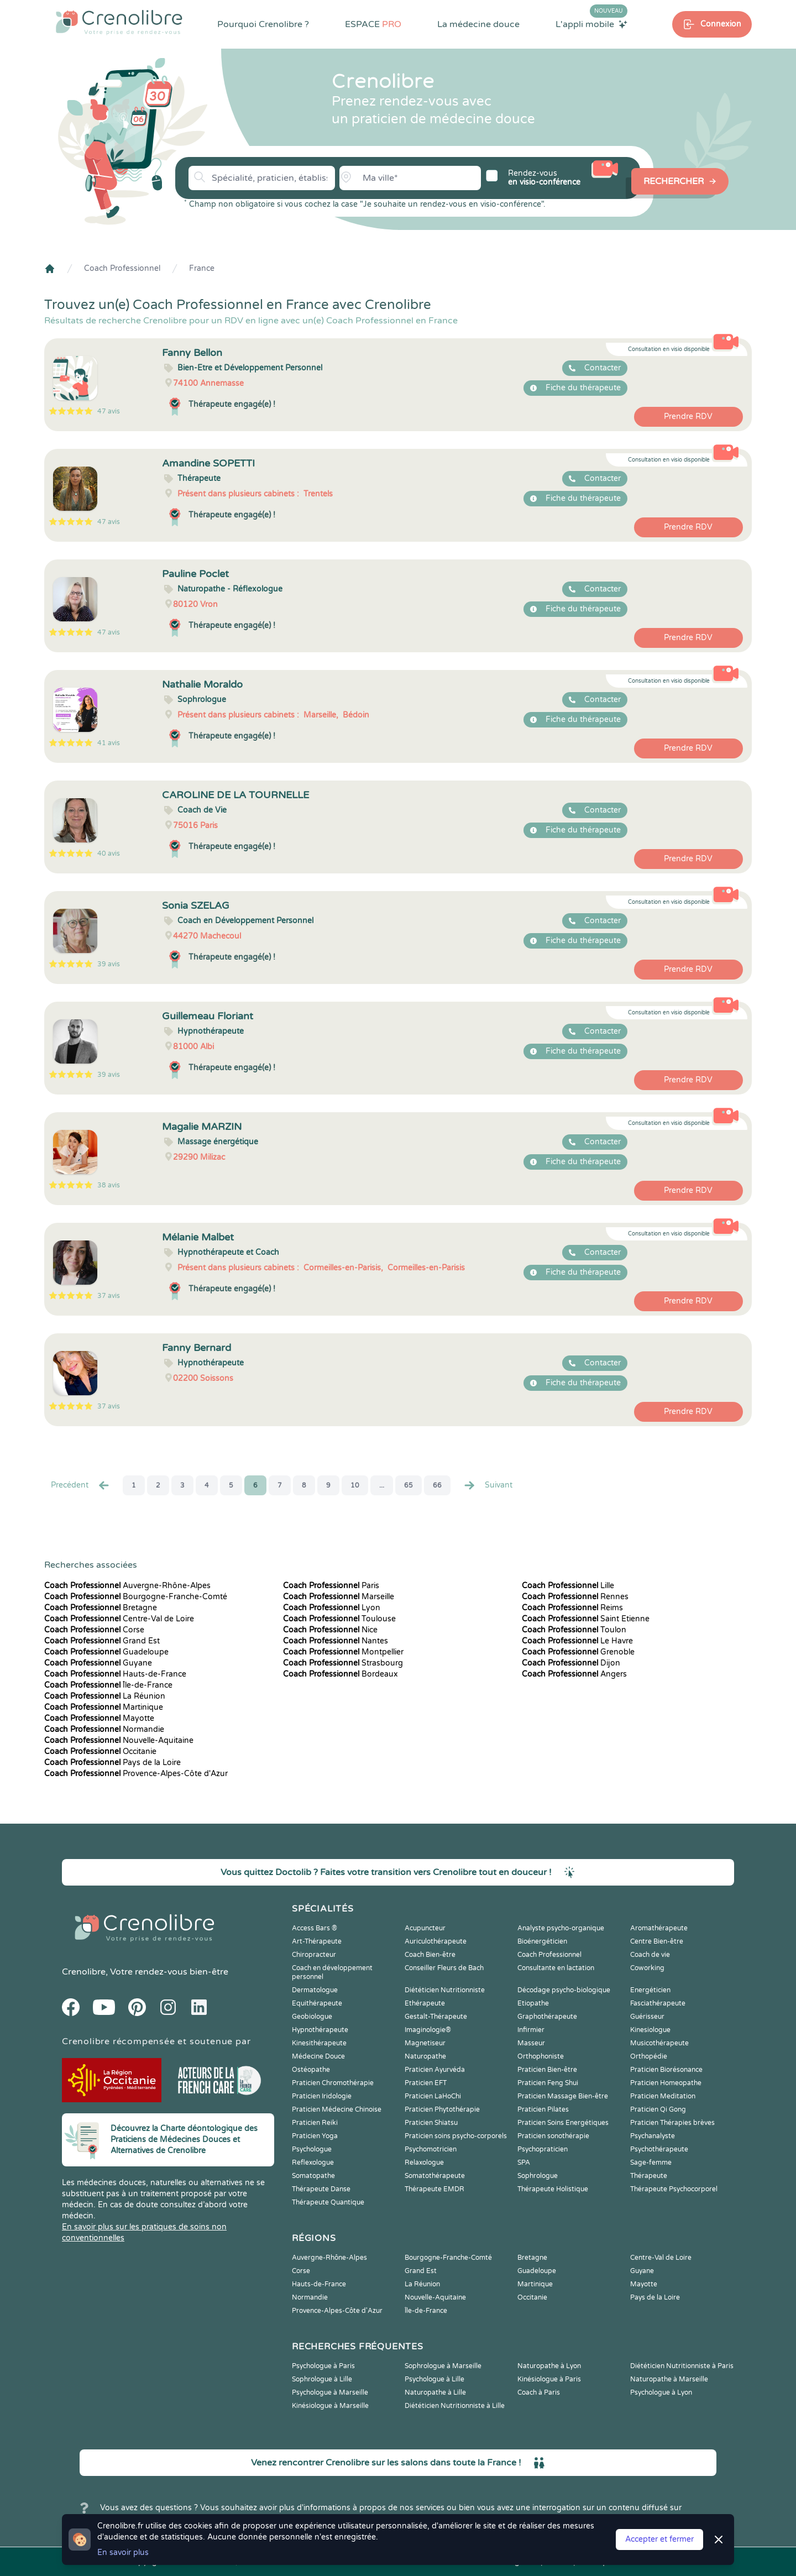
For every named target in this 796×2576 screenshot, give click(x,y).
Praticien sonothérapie (553, 2136)
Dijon (571, 1663)
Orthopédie (648, 2056)
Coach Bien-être (430, 1955)
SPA (523, 2162)
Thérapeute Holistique (552, 2189)
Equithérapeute (317, 2003)
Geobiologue (312, 2016)
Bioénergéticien (542, 1941)
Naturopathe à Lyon (549, 2366)
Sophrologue (537, 2176)
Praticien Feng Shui (547, 2083)
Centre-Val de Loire (119, 1619)
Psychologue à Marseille (330, 2392)
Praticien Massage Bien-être (562, 2096)
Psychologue (312, 2149)
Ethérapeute (425, 2003)
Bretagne (100, 1607)
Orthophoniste (540, 2056)
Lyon (331, 1607)
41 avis (108, 743)
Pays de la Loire (112, 1762)
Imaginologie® (428, 2030)
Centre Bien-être (656, 1941)
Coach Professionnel (122, 268)
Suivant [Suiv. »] (487, 1485)
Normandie (104, 1729)
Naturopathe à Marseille (669, 2379)
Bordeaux (340, 1674)
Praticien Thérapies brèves (672, 2123)
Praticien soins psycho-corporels (456, 2136)
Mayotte (99, 1718)
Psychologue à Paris (323, 2366)
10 (354, 1485)
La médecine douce (478, 24)
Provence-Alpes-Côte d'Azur (136, 1773)
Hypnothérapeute (320, 2030)
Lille (568, 1585)
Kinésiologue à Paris (549, 2379)
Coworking (647, 1968)
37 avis (108, 1296)
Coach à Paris (538, 2392)
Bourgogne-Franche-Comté (135, 1596)
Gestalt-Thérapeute (436, 2016)
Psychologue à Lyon (661, 2392)
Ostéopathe (311, 2070)
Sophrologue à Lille (322, 2379)
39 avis (108, 964)
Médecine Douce (318, 2056)
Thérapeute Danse (321, 2189)
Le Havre (577, 1641)
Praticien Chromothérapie (333, 2083)
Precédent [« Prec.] (81, 1485)
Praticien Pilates (543, 2109)
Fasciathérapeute (657, 2003)
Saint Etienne (586, 1619)
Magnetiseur (425, 2043)
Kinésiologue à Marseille (330, 2406)
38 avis (108, 1185)
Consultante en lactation (555, 1968)
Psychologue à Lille (434, 2379)
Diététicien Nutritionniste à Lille (455, 2406)
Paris (331, 1585)
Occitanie (100, 1751)
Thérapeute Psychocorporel (674, 2189)
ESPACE (373, 24)
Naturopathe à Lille (435, 2392)
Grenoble (578, 1652)
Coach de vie (650, 1955)
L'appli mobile (591, 24)
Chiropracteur (314, 1955)
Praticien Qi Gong (658, 2109)
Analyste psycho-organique (560, 1928)
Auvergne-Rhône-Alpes (127, 1585)
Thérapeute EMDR (434, 2189)
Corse (94, 1630)
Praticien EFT (426, 2083)
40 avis (108, 853)
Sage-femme (651, 2162)
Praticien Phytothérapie (442, 2109)
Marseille (338, 1596)
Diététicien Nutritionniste (445, 1990)
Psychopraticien (542, 2149)
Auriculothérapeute (436, 1941)
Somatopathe (313, 2176)
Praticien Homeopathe (665, 2083)
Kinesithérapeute (319, 2043)
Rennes (575, 1596)
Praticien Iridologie (322, 2096)
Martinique (103, 1707)
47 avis (108, 411)
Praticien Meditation (662, 2096)
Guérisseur (647, 2016)
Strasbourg (343, 1663)
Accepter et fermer (659, 2539)
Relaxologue (424, 2162)
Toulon (574, 1630)
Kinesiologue (650, 2030)
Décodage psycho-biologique (563, 1990)
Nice (330, 1630)
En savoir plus (123, 2552)
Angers (574, 1674)
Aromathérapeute (659, 1928)
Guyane (98, 1663)
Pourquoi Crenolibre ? (263, 24)
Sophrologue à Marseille (443, 2366)
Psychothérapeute (659, 2149)
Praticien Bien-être (547, 2070)
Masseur (531, 2043)
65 (408, 1485)
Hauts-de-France (115, 1674)
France (201, 268)
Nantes (335, 1641)
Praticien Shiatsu (431, 2123)
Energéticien (650, 1990)
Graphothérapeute (547, 2016)
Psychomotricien (431, 2149)
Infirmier (530, 2030)
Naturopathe (425, 2056)
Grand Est (102, 1641)
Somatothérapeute (435, 2176)
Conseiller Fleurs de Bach (444, 1968)
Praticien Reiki (315, 2123)
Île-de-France (108, 1685)
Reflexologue (313, 2162)
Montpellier (343, 1652)
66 (437, 1485)
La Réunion (104, 1696)
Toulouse (339, 1619)
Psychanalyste (652, 2136)
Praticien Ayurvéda (435, 2070)
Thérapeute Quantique (328, 2202)
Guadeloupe (106, 1652)
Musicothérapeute (659, 2043)
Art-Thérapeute (317, 1941)
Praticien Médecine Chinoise (336, 2109)
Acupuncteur (425, 1928)
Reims (572, 1607)
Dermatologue (315, 1990)
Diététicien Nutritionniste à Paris (682, 2366)
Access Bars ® (314, 1928)
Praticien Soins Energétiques (563, 2123)
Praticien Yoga (315, 2136)
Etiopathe (533, 2003)
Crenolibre (84, 1971)
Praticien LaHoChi (433, 2096)
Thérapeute (648, 2176)
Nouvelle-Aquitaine (118, 1740)
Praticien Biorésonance (666, 2070)
